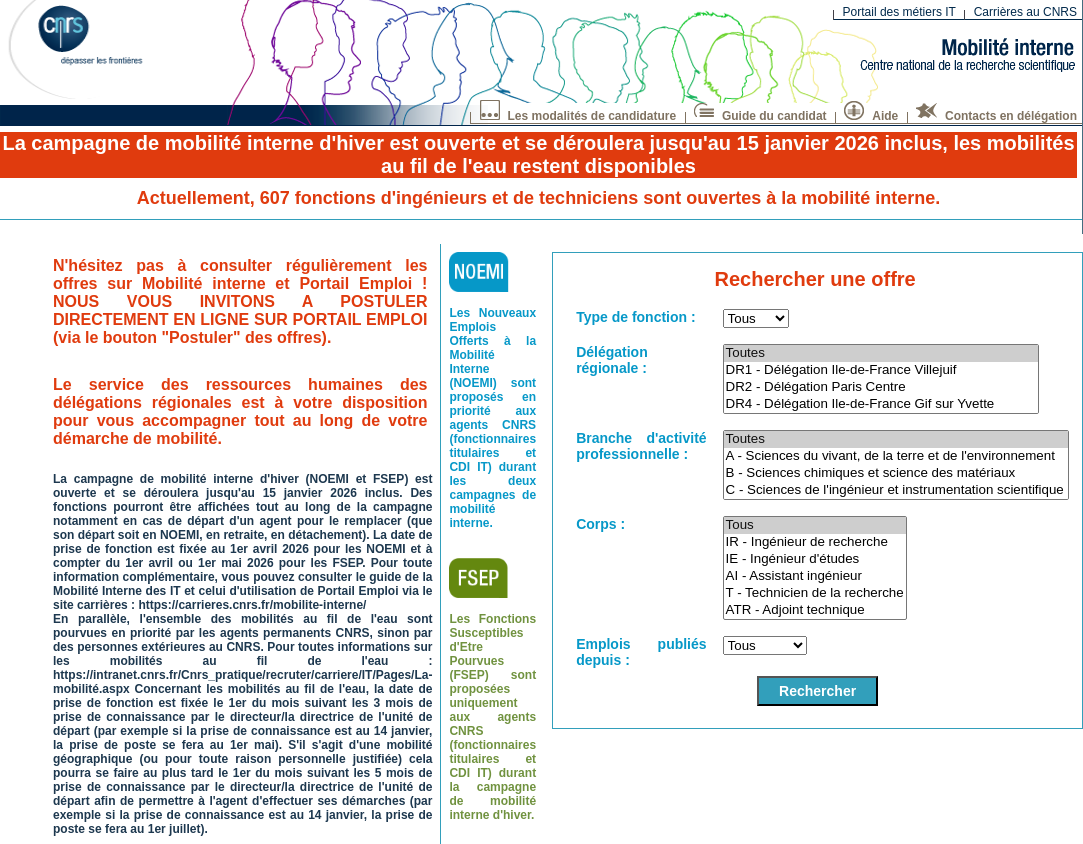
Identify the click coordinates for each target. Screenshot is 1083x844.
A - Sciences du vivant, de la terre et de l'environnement (896, 456)
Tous (815, 525)
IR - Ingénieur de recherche (815, 542)
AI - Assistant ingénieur (815, 576)
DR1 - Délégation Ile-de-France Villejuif (881, 370)
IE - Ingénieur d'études (815, 559)
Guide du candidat (760, 113)
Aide (871, 113)
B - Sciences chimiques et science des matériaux (896, 473)
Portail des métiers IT (899, 12)
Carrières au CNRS (1025, 12)
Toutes (881, 353)
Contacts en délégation (996, 113)
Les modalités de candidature (578, 113)
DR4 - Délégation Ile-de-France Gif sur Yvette (881, 404)
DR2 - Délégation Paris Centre (881, 387)
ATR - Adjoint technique (815, 610)
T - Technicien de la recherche (815, 593)
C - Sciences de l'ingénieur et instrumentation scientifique (896, 490)
